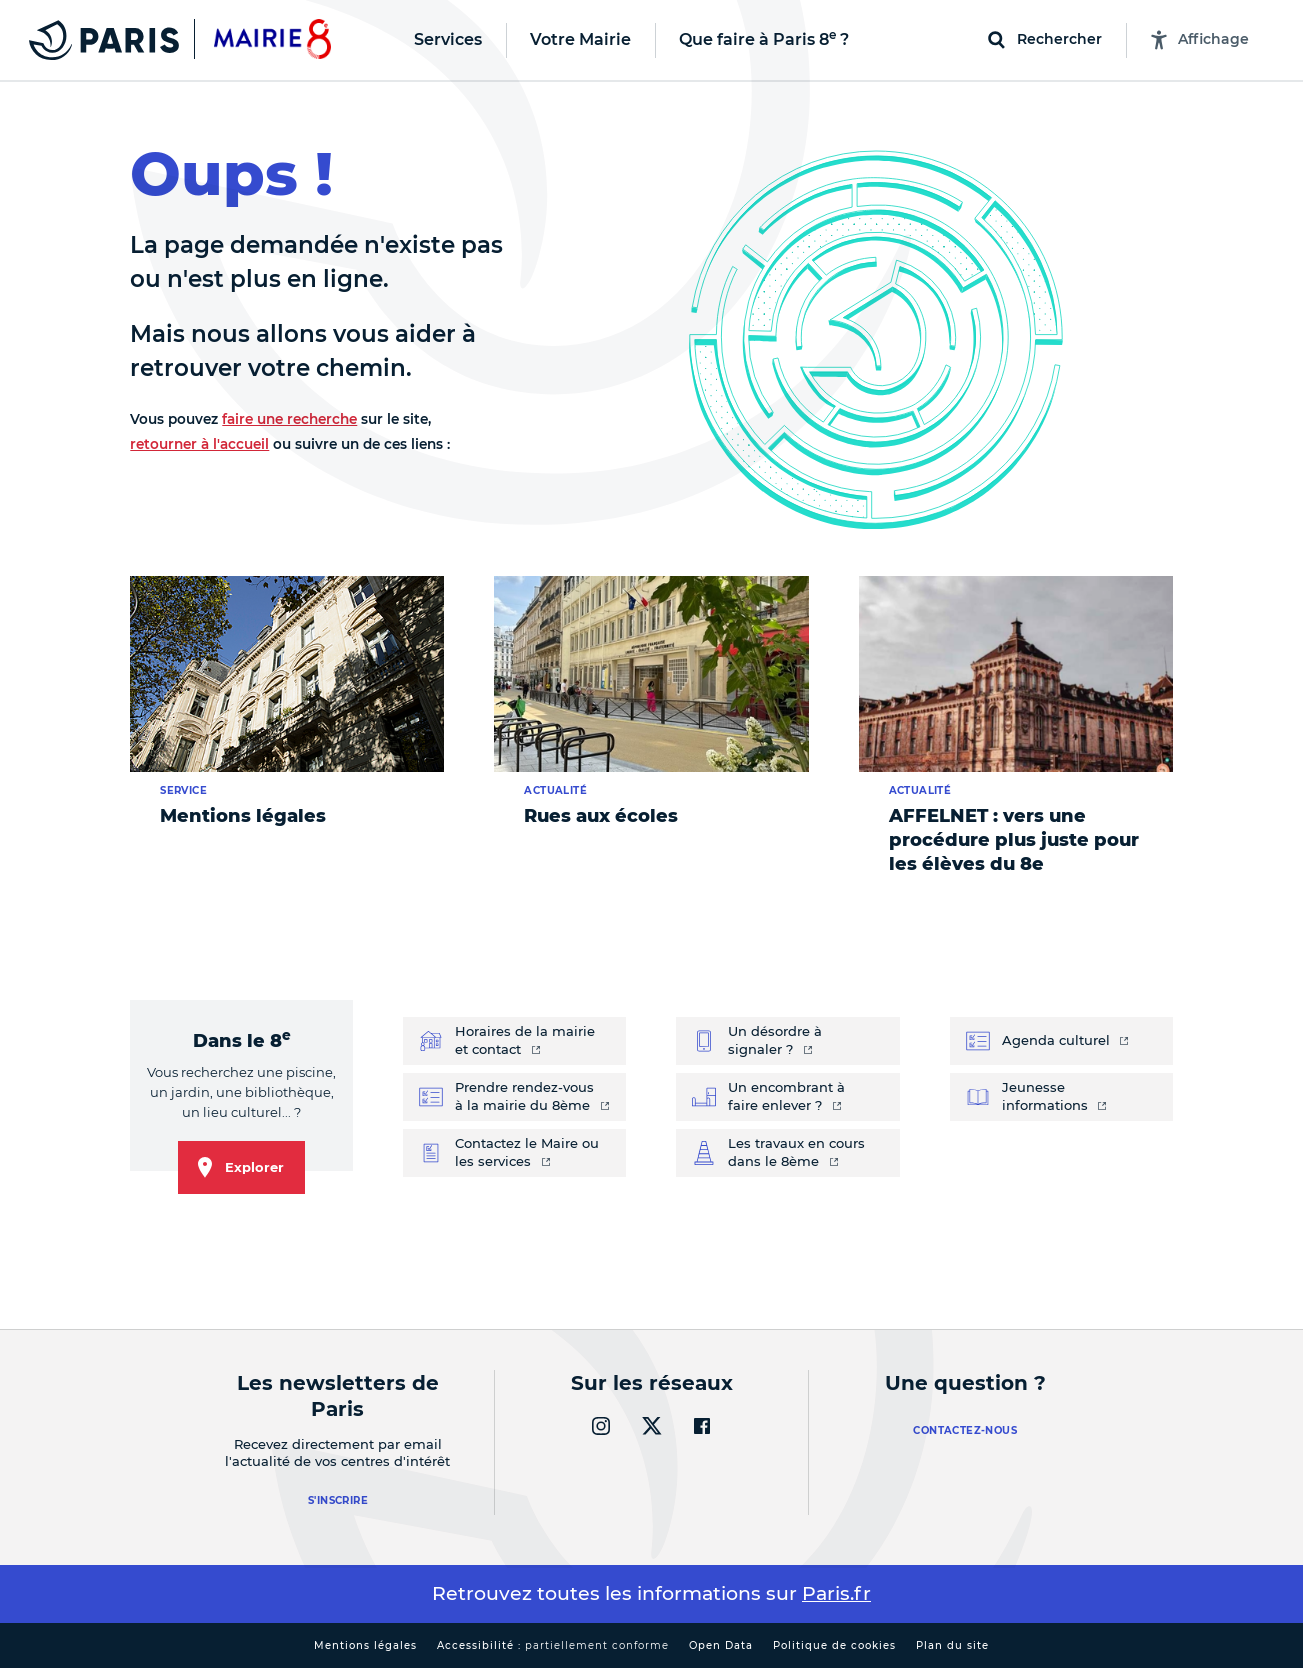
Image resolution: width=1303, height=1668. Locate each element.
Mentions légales (365, 1645)
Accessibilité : (553, 1645)
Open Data (721, 1645)
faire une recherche (289, 419)
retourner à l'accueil (199, 444)
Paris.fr (836, 1593)
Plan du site (952, 1645)
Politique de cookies (834, 1645)
